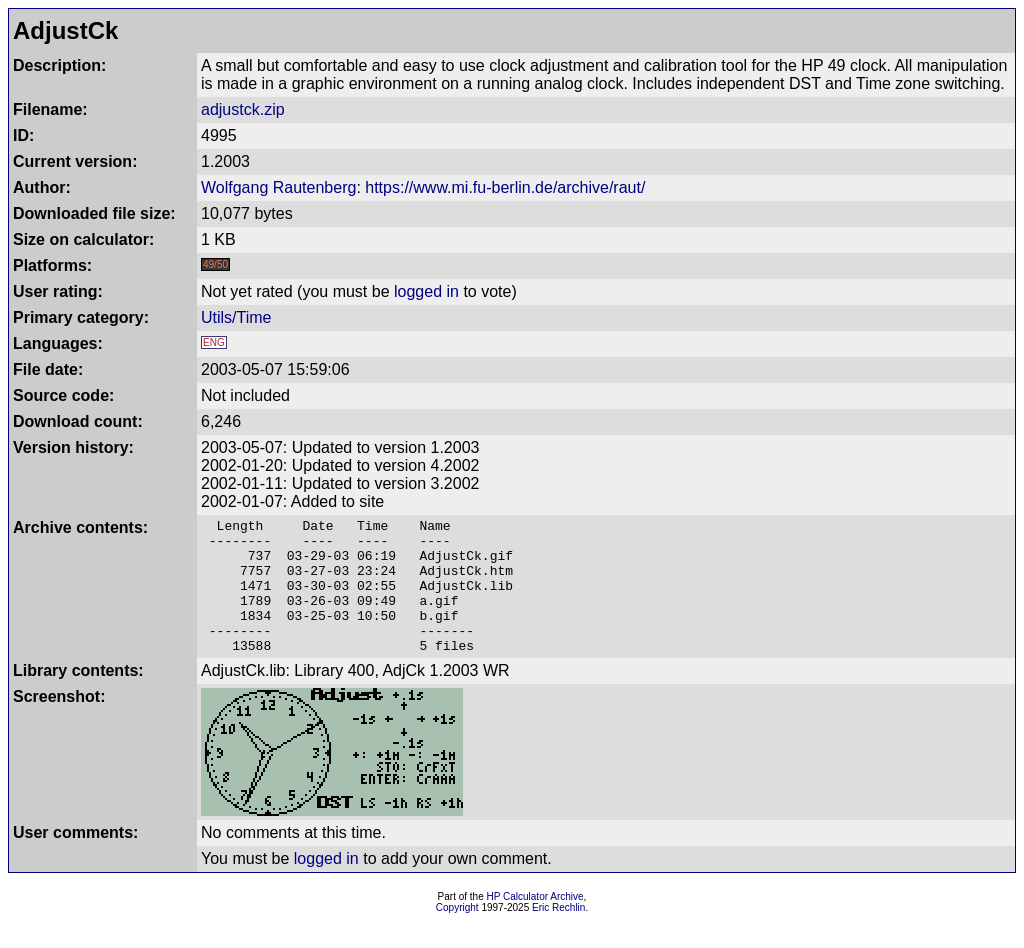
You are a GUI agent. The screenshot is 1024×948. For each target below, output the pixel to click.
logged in (426, 291)
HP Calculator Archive (535, 923)
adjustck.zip (243, 109)
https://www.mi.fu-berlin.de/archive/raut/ (505, 187)
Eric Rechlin (558, 934)
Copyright (457, 934)
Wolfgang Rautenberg (278, 187)
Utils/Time (236, 317)
